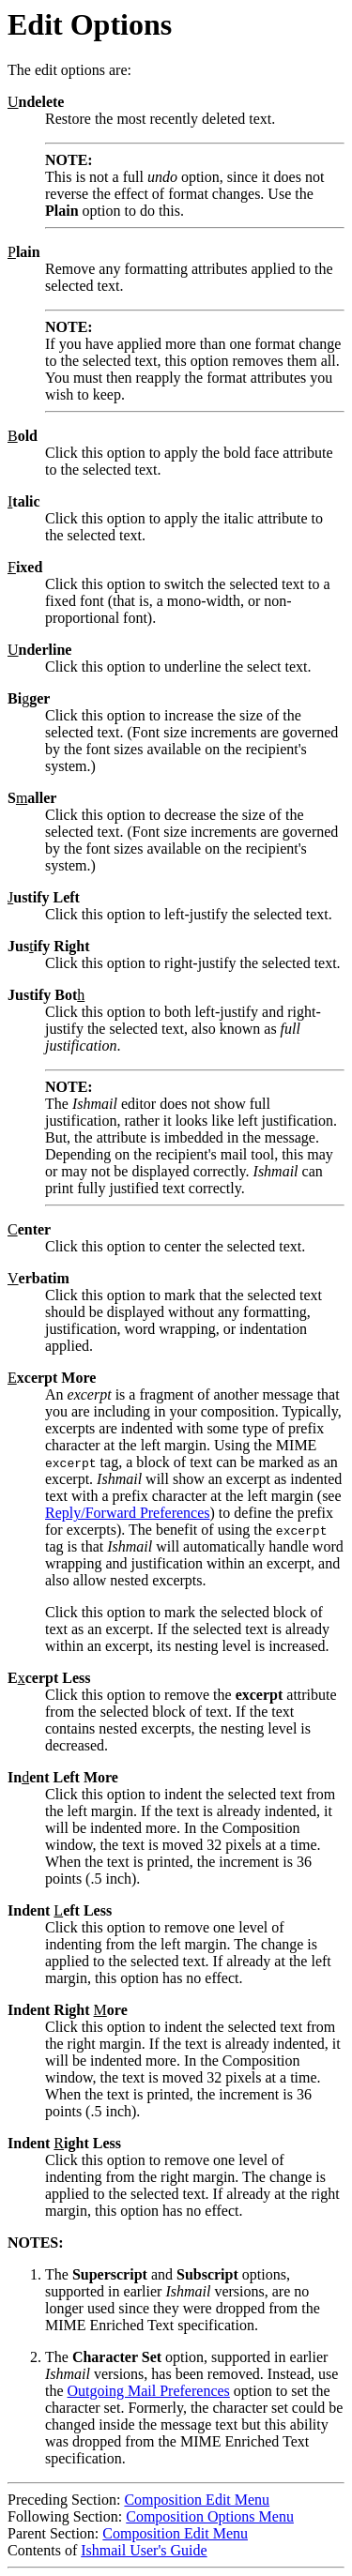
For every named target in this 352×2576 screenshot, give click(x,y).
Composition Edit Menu (196, 2500)
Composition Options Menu (210, 2516)
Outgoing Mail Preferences (149, 2391)
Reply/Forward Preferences (127, 1513)
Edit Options (90, 24)
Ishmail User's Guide (144, 2550)
